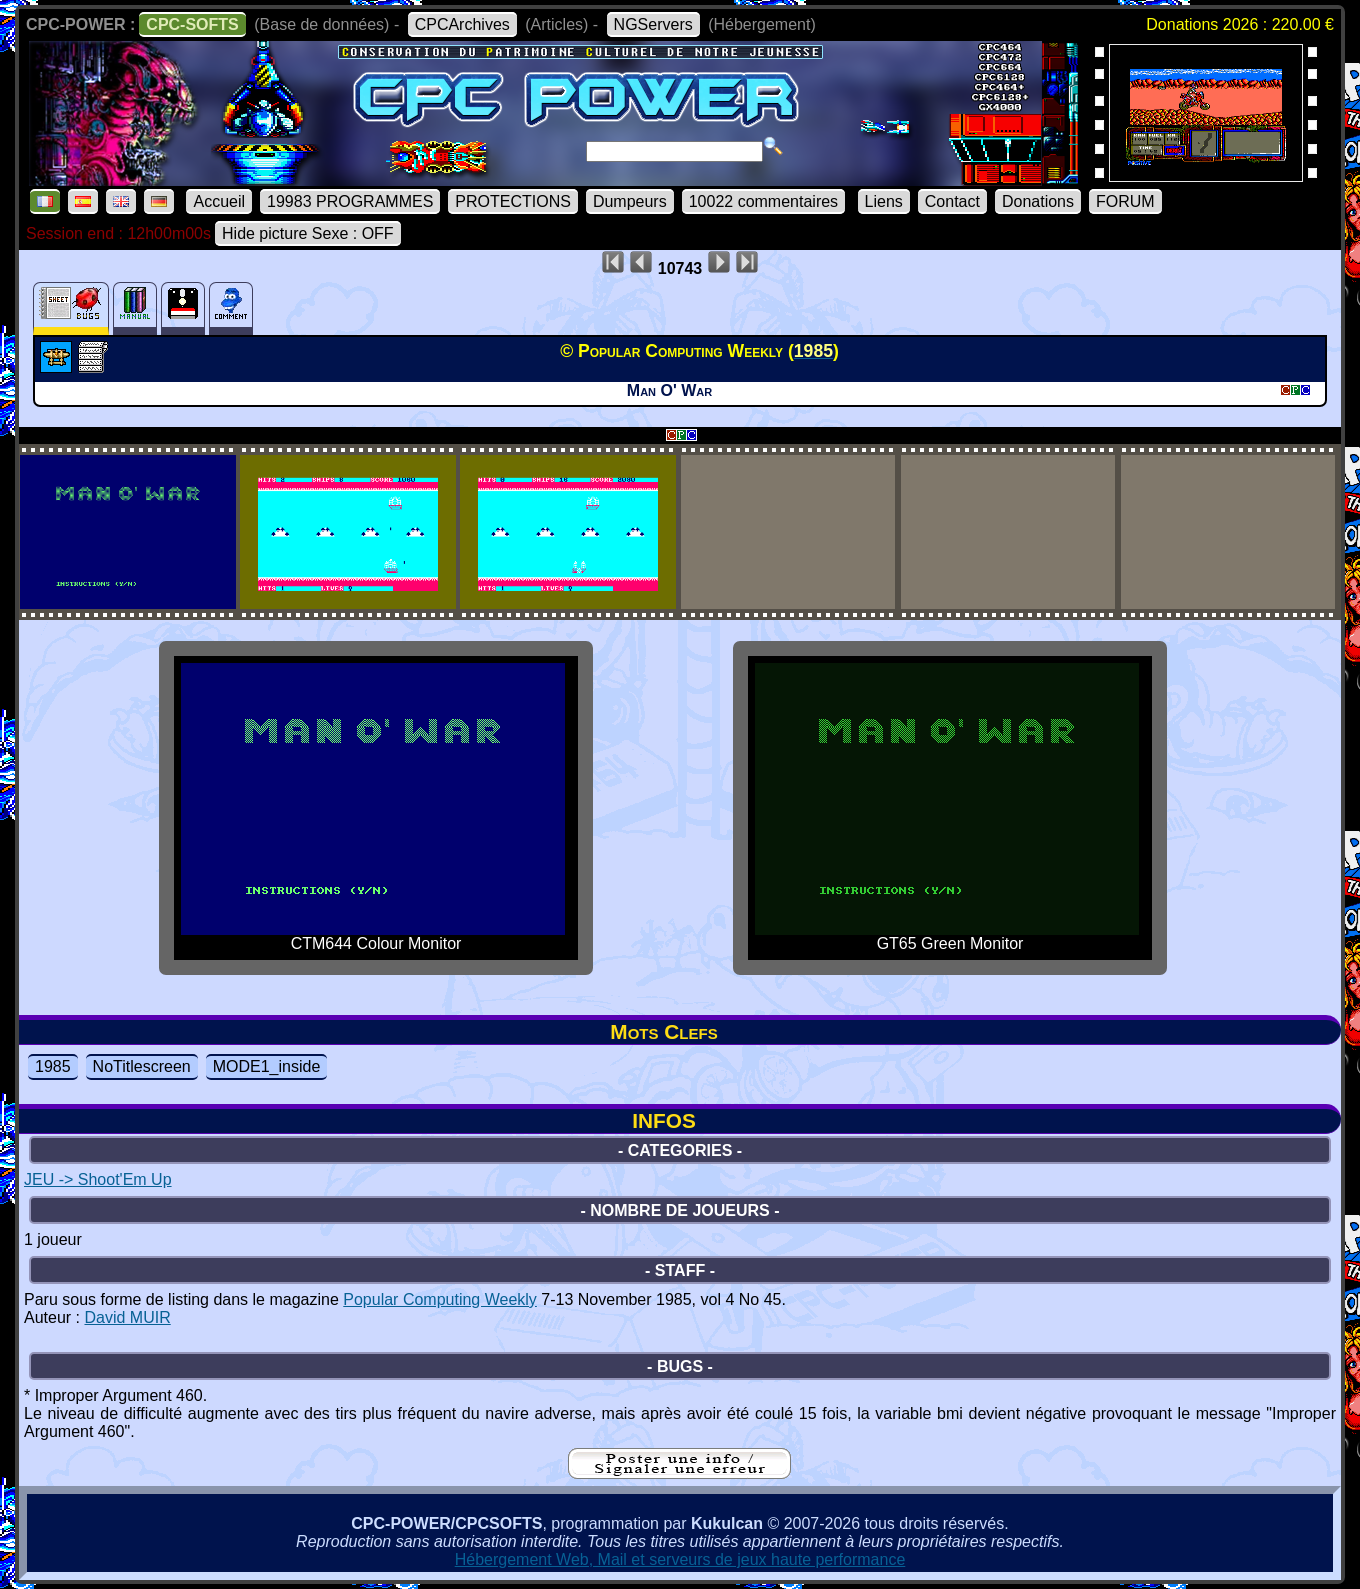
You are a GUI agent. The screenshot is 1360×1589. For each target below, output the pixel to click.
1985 (53, 1066)
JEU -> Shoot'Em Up (98, 1179)
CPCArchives (462, 24)
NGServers (653, 24)
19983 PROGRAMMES (350, 201)
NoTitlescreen (142, 1066)
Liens (884, 201)
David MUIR (127, 1317)
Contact (952, 201)
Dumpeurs (630, 201)
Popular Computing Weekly (440, 1299)
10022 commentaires (763, 201)
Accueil (219, 201)
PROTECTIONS (513, 201)
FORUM (1125, 201)
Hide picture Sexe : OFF (308, 233)
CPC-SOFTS (192, 24)
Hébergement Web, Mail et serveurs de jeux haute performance (680, 1559)
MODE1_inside (267, 1066)
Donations (1038, 201)
